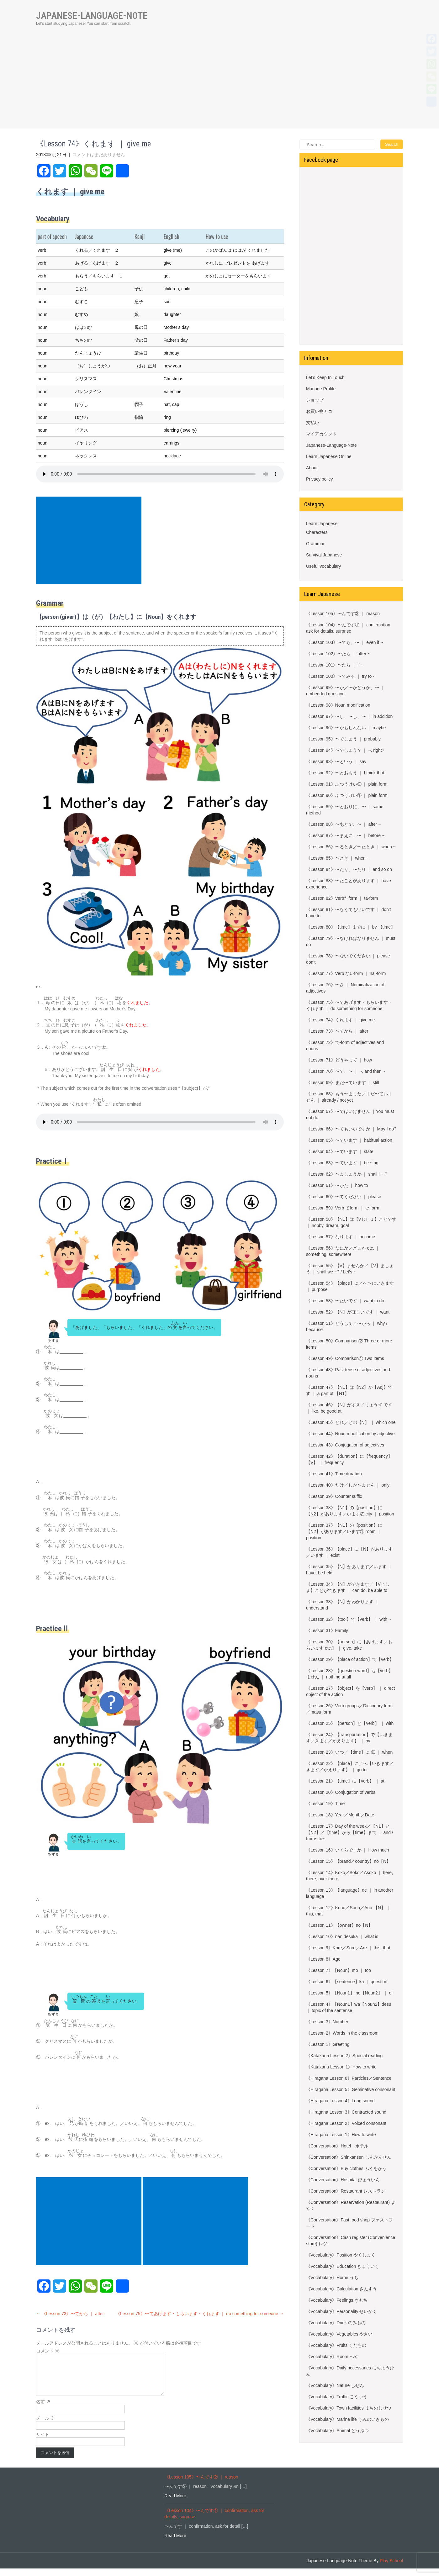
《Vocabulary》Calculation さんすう (341, 2288)
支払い (312, 422)
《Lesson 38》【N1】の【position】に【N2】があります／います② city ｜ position (350, 1510)
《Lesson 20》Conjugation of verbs (340, 1792)
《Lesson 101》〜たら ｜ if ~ (334, 664)
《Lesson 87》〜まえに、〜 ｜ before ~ (345, 835)
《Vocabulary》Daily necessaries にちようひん (350, 2371)
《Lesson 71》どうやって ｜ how (339, 1059)
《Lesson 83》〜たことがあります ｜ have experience (348, 883)
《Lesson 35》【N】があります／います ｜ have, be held (349, 1569)
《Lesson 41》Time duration (334, 1473)
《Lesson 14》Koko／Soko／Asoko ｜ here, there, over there (349, 1875)
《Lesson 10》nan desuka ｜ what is (342, 1936)
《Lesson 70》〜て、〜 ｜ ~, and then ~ (345, 1071)
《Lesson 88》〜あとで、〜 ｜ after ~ (343, 824)
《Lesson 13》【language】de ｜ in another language (349, 1893)
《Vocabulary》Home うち (332, 2277)
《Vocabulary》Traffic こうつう (336, 2396)
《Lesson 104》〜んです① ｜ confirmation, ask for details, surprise (348, 628)
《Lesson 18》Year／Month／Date (340, 1814)
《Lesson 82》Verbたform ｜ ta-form (342, 898)
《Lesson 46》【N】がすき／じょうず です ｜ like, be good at (349, 1408)
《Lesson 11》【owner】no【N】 (339, 1925)
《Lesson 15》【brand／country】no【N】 (348, 1861)
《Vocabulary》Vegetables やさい (339, 2333)
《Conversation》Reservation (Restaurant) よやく (350, 2205)
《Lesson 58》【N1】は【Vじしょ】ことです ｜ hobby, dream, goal (351, 1222)
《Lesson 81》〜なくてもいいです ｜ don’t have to (348, 912)
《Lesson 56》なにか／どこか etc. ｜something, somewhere (343, 1251)
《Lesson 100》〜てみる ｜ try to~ (340, 676)
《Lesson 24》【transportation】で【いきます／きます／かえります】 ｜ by (349, 1737)
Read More (175, 2503)
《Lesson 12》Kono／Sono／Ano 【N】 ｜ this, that (348, 1910)
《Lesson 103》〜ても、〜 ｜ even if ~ (344, 642)
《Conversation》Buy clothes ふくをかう (346, 2168)
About (312, 467)
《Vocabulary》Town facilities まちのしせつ (348, 2407)
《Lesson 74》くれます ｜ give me (340, 1019)
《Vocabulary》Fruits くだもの (336, 2345)
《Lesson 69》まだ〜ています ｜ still (342, 1082)
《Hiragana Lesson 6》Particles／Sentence (348, 2078)
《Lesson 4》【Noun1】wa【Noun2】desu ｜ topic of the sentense (348, 2007)
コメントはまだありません (98, 154)
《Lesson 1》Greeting (328, 2044)
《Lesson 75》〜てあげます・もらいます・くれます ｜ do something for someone (200, 2313)
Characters (316, 532)
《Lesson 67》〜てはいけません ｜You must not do (350, 1114)
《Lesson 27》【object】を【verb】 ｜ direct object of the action (350, 1691)
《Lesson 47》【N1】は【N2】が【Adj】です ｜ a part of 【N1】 (349, 1390)
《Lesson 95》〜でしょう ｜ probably (343, 738)
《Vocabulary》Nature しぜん (335, 2385)
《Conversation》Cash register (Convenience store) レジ (350, 2240)
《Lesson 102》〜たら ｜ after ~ (338, 653)
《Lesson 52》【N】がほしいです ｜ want (347, 1311)
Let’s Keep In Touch (325, 377)
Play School (391, 2568)
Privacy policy (319, 479)
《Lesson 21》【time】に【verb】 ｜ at (345, 1780)
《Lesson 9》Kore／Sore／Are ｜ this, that (348, 1947)
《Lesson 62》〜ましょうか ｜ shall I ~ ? (346, 1174)
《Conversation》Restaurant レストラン (345, 2191)
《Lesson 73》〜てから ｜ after (70, 2313)
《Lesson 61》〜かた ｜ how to (337, 1185)
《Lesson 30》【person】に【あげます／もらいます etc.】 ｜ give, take (349, 1645)
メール (45, 2425)
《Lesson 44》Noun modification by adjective (350, 1433)
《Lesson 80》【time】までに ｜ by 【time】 (350, 927)
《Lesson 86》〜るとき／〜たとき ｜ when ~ (351, 846)
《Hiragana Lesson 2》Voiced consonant (346, 2123)
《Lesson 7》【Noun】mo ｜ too (338, 1970)
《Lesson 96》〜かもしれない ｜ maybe (346, 727)
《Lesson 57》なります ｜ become (340, 1236)
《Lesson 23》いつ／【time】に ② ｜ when (349, 1752)
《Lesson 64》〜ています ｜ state (339, 1151)
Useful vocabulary (323, 566)
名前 (43, 2409)
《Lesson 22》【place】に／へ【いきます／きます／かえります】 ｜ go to (350, 1766)
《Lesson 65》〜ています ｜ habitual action (349, 1140)
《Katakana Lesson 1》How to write (341, 2066)
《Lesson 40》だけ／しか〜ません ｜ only (347, 1485)
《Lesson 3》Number (327, 2021)
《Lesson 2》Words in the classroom (342, 2033)
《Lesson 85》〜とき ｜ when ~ (337, 858)
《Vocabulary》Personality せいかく (341, 2311)
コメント (47, 2350)
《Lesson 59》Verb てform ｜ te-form (342, 1207)
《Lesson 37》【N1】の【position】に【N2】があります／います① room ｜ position (344, 1531)
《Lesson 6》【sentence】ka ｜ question (346, 1981)
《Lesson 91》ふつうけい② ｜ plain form (347, 784)
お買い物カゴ (319, 411)
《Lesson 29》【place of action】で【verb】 (350, 1659)
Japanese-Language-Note (331, 445)
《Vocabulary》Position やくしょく (340, 2254)
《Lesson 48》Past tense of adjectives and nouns (348, 1372)
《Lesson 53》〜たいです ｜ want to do (345, 1300)
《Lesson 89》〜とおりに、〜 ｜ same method (344, 809)
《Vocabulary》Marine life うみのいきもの (347, 2419)
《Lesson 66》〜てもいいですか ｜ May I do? (351, 1128)
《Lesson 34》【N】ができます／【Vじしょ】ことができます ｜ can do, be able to (347, 1587)
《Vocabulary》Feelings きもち (337, 2300)
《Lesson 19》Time (325, 1803)
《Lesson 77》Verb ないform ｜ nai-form (346, 973)
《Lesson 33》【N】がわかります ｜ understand (342, 1604)
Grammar (315, 543)
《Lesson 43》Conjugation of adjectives (345, 1444)
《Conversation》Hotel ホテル (337, 2145)
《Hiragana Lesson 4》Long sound (340, 2100)
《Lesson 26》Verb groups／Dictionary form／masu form (349, 1709)
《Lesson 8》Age (323, 1959)
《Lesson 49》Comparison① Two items (345, 1358)
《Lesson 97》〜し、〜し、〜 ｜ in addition (349, 716)
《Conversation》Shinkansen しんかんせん (348, 2157)
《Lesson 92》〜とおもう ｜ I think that (345, 772)
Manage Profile (321, 388)
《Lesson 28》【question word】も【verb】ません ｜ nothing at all (349, 1673)
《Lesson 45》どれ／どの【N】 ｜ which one (351, 1422)
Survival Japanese (324, 554)
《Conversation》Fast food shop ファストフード (349, 2223)
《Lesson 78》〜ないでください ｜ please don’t (348, 959)
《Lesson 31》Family (327, 1630)
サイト (42, 2441)
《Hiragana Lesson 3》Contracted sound (346, 2112)
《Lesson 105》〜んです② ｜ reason (343, 613)
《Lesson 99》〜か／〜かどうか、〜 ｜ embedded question (345, 690)
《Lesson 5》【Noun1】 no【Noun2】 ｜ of (349, 1992)
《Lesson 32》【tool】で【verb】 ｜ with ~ (348, 1619)
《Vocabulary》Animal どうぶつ (337, 2430)
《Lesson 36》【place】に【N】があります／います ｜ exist (349, 1552)
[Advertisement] (219, 85)
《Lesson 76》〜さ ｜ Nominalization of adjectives (345, 987)
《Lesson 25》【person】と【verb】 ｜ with (350, 1723)
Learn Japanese (321, 523)
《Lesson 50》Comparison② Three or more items (349, 1344)
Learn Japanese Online (329, 456)
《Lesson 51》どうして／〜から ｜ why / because (346, 1326)
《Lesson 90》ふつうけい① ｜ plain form (347, 795)
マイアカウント (321, 433)
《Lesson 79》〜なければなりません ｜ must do (350, 941)
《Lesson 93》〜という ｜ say (336, 761)
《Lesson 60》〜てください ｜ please (343, 1196)
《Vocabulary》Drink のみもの (336, 2322)
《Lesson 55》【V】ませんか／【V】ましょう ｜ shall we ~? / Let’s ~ (350, 1268)
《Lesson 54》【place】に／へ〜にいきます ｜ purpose (350, 1286)
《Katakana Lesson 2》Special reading (344, 2055)
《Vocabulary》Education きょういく (342, 2266)
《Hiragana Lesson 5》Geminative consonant (350, 2089)
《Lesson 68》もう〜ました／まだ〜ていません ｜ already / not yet (349, 1097)
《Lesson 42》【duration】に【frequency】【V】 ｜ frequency (349, 1459)
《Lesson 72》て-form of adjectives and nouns (345, 1045)
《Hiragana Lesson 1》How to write (341, 2134)
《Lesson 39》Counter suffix (334, 1496)
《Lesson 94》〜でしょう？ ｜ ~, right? (345, 750)
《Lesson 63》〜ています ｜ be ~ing (342, 1162)
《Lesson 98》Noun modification (338, 705)
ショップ (315, 400)
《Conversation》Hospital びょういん (343, 2179)
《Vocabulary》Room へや (332, 2356)
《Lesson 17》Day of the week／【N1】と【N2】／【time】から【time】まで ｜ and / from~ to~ (349, 1832)
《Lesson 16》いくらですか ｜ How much (347, 1849)
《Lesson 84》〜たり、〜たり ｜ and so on (349, 869)
